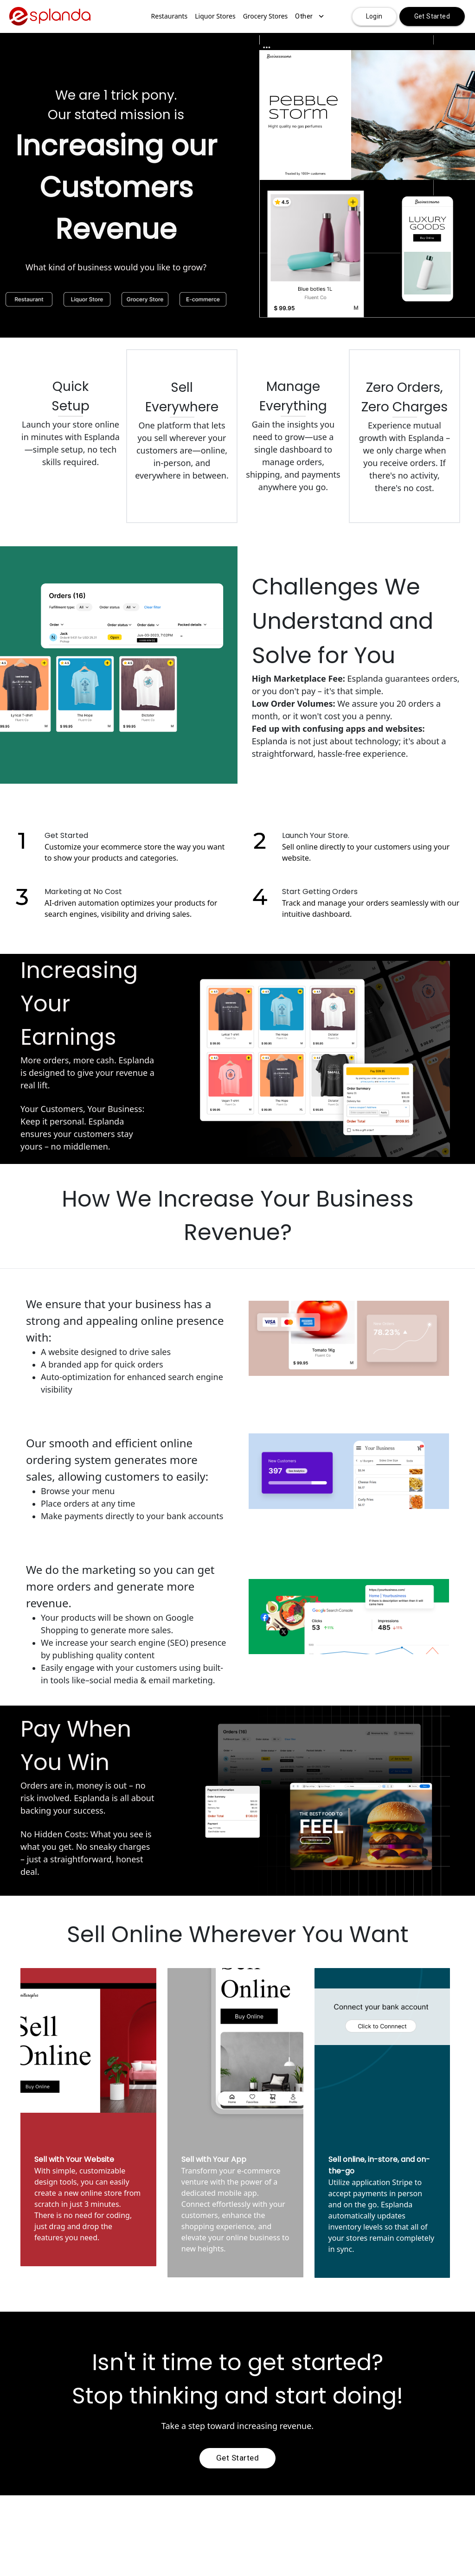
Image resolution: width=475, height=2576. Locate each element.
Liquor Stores (215, 16)
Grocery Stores (265, 16)
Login (374, 16)
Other (309, 16)
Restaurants (169, 16)
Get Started (432, 16)
